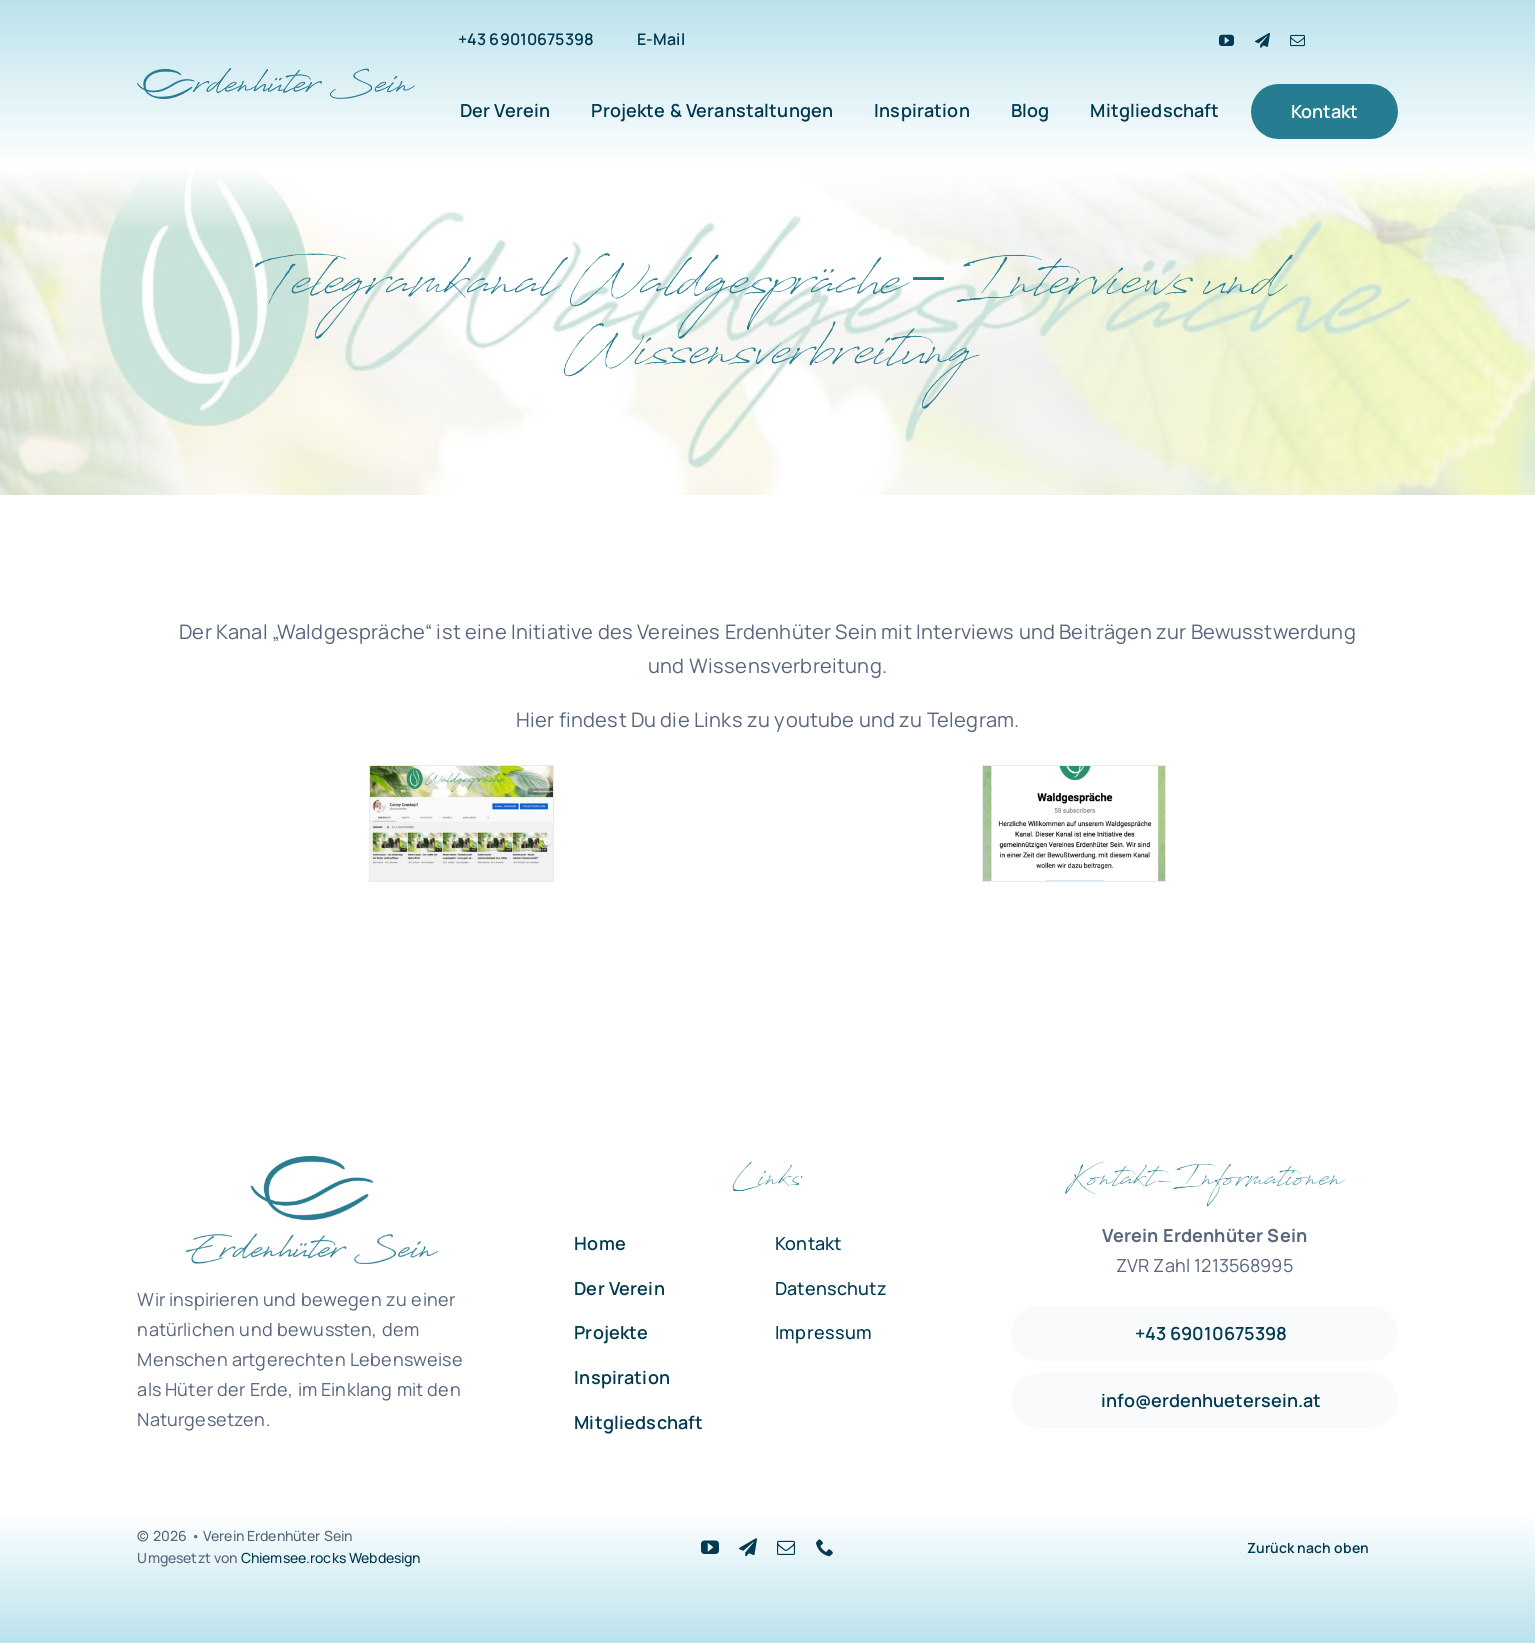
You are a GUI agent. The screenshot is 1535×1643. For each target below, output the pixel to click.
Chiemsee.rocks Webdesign (331, 1557)
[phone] (825, 1547)
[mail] (1297, 40)
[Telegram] (1262, 40)
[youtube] (1226, 40)
